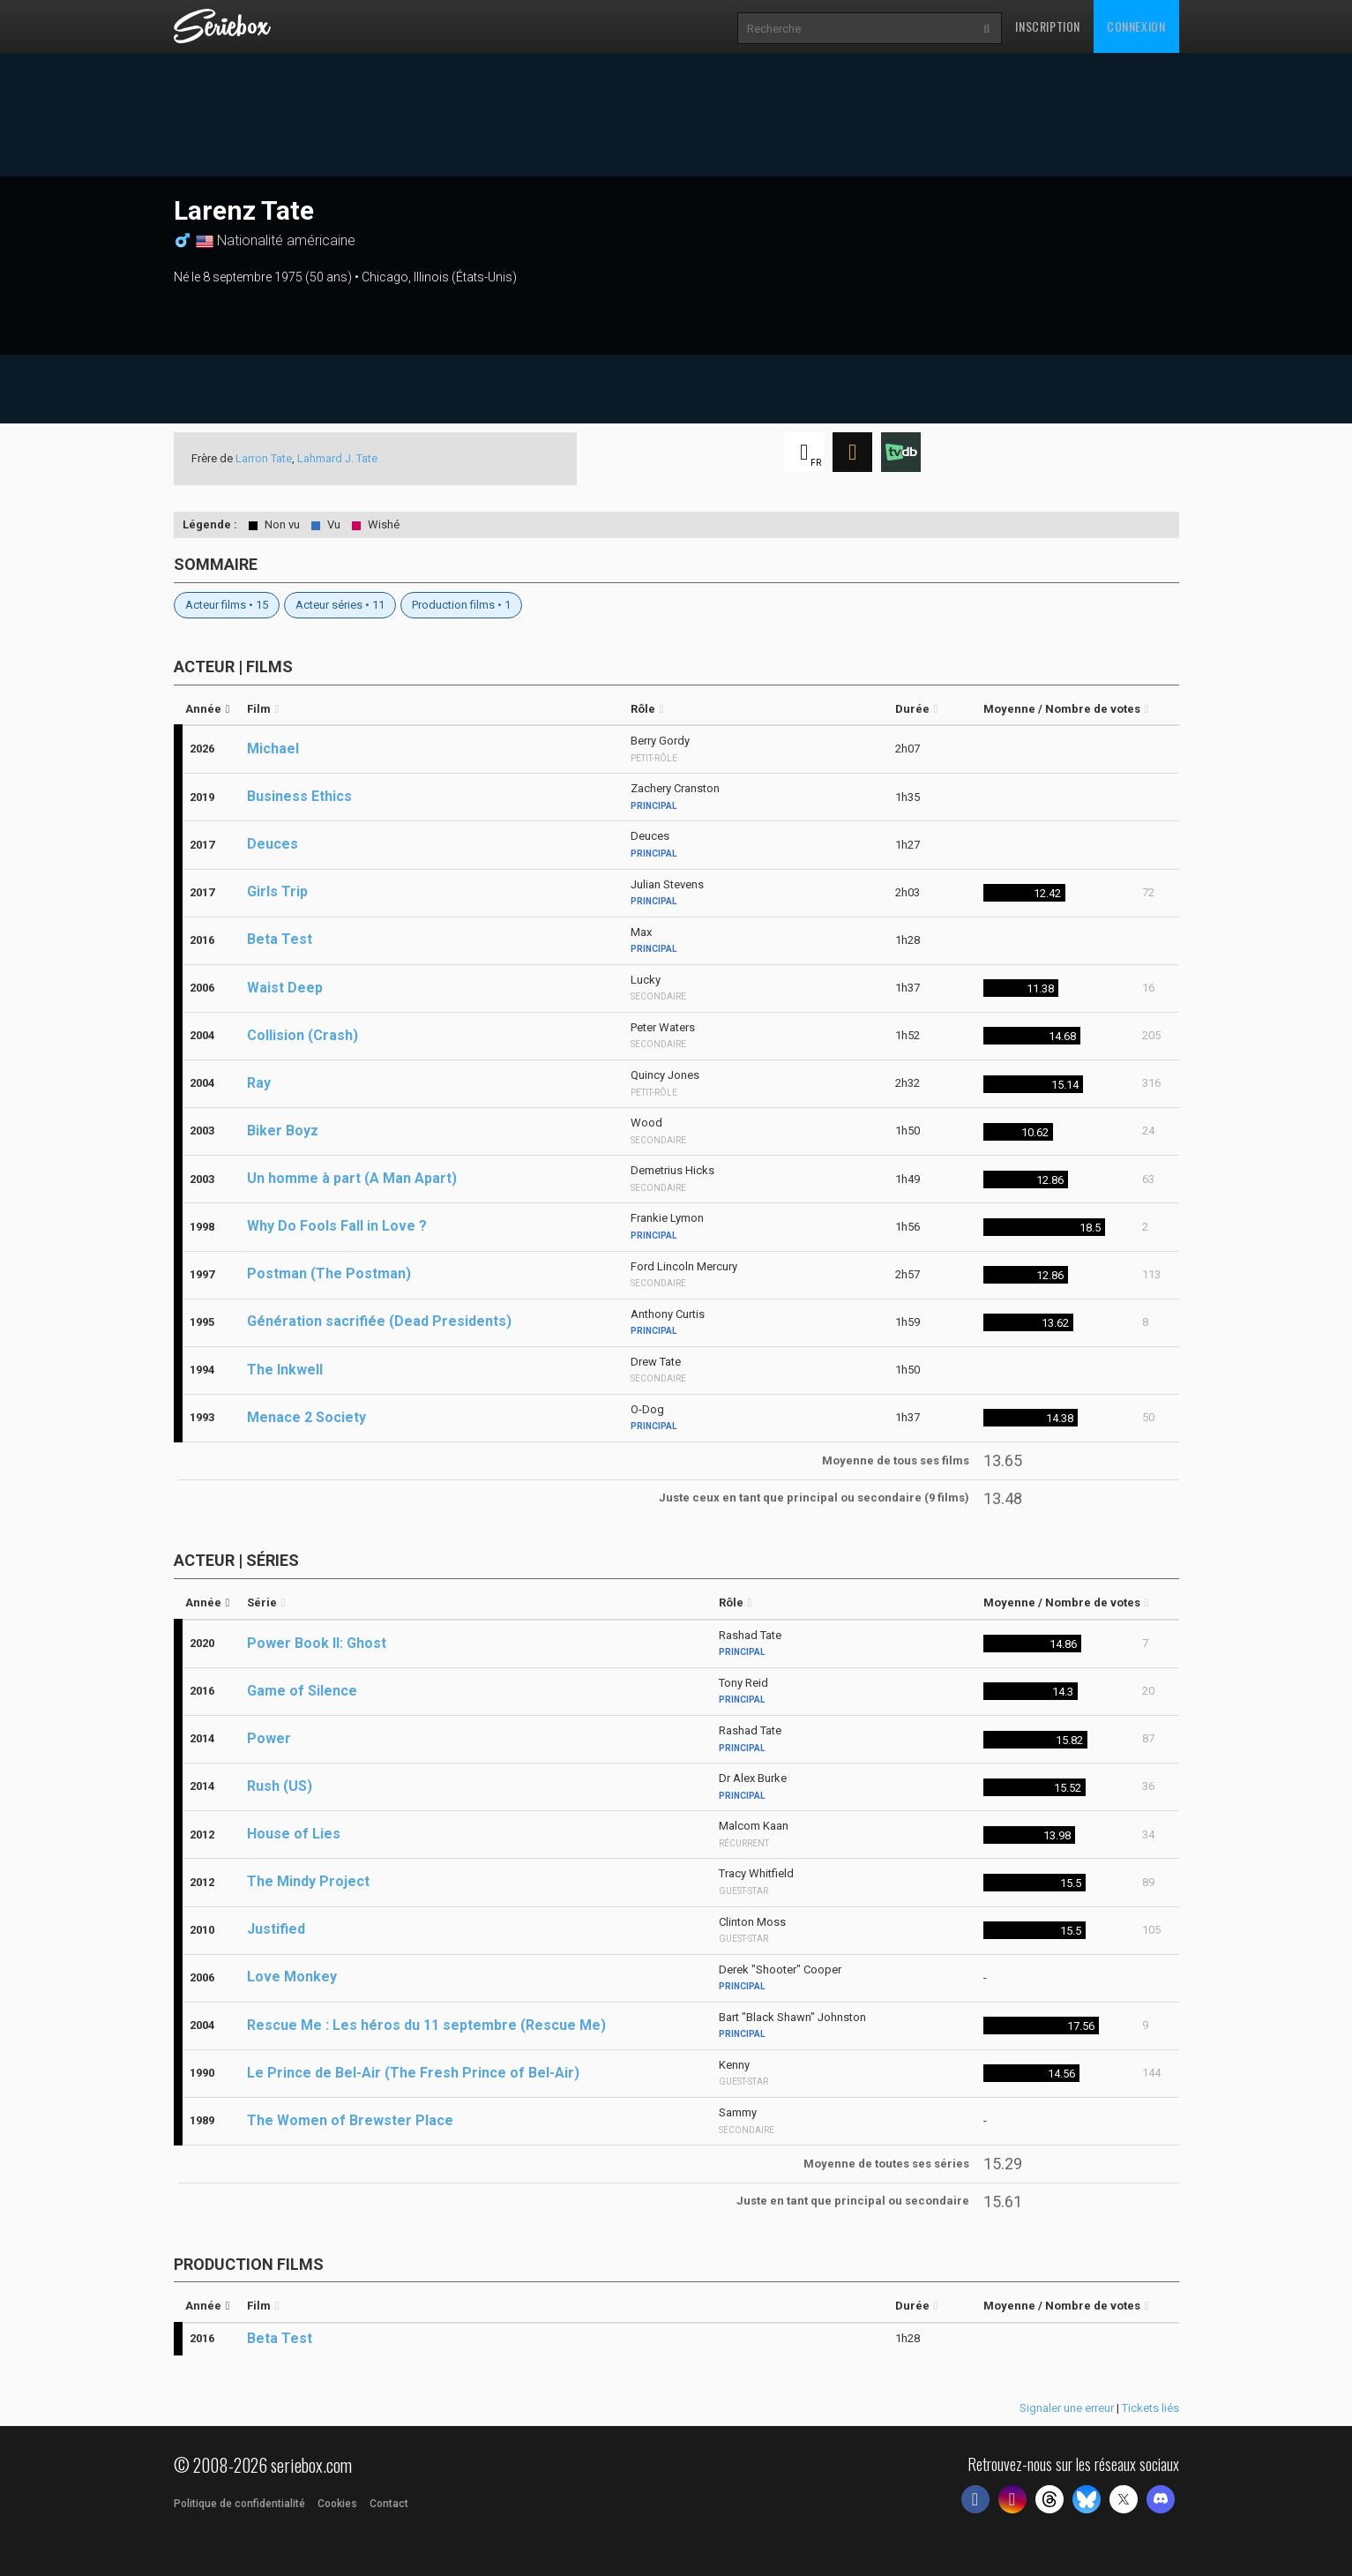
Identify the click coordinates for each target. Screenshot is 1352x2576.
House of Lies (293, 1833)
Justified (276, 1928)
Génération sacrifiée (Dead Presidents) (379, 1321)
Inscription (1047, 26)
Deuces (272, 843)
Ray (259, 1082)
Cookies (337, 2503)
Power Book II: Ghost (316, 1643)
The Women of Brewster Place (350, 2120)
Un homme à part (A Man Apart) (352, 1178)
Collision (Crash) (302, 1035)
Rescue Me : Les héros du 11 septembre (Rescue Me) (426, 2025)
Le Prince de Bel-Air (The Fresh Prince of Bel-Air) (413, 2072)
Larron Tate (263, 458)
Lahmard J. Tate (337, 458)
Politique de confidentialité (239, 2503)
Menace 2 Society (306, 1417)
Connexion (1136, 26)
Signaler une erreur (1067, 2408)
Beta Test (279, 939)
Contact (389, 2503)
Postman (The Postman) (329, 1273)
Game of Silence (302, 1690)
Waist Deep (285, 987)
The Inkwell (285, 1369)
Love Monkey (292, 1976)
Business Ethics (299, 796)
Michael (273, 748)
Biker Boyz (282, 1130)
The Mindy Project (308, 1881)
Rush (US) (279, 1785)
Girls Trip (277, 891)
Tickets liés (1150, 2408)
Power (269, 1738)
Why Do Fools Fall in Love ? (337, 1225)
